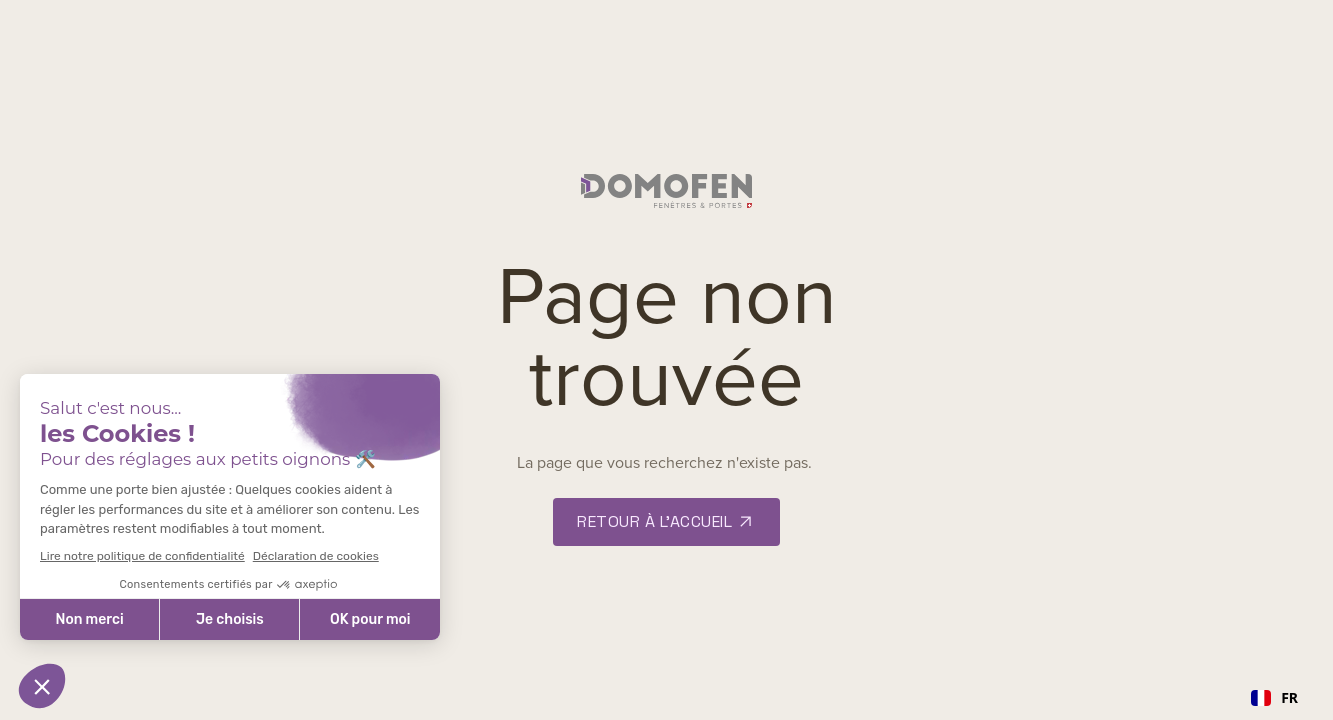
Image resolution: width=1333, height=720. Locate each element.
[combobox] (1274, 698)
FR (1274, 697)
